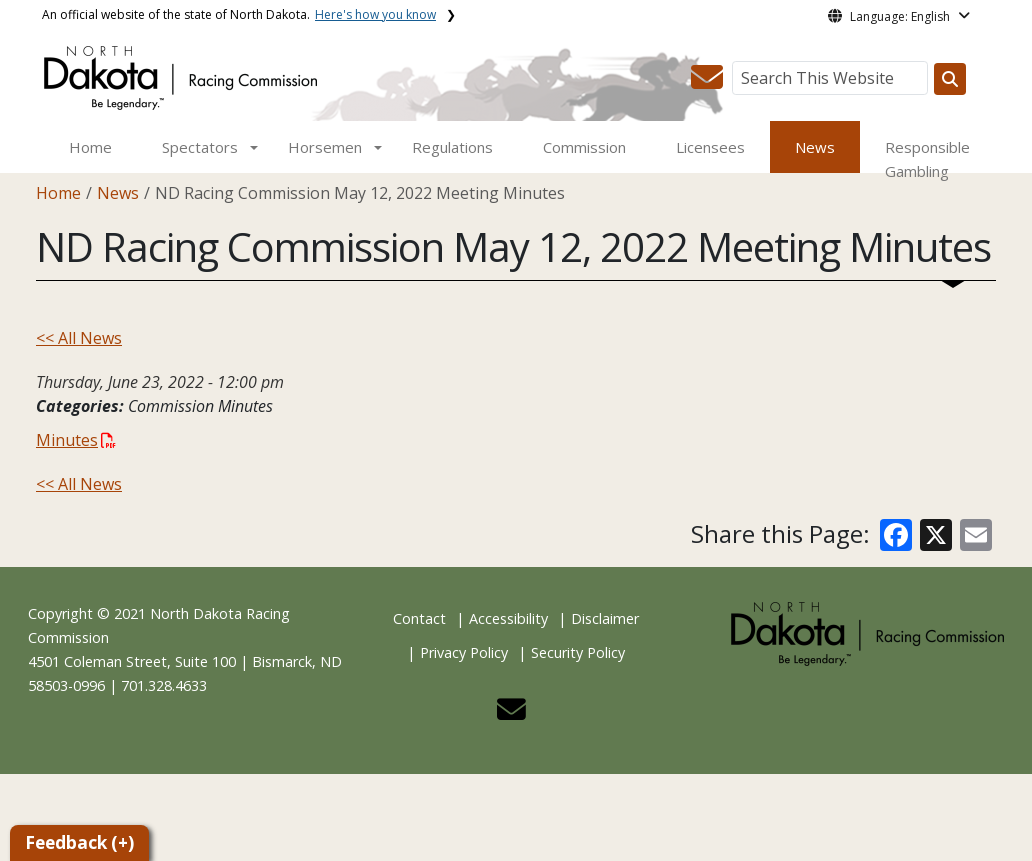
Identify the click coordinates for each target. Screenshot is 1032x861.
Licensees (710, 147)
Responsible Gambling (927, 159)
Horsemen (325, 147)
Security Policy (578, 652)
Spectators (200, 147)
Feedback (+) (79, 842)
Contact (419, 618)
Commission (584, 147)
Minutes (76, 440)
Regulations (452, 147)
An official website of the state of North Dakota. (239, 14)
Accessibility (508, 618)
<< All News (79, 338)
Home (90, 147)
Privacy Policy (464, 652)
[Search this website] (950, 79)
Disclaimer (605, 618)
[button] (707, 83)
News (815, 147)
